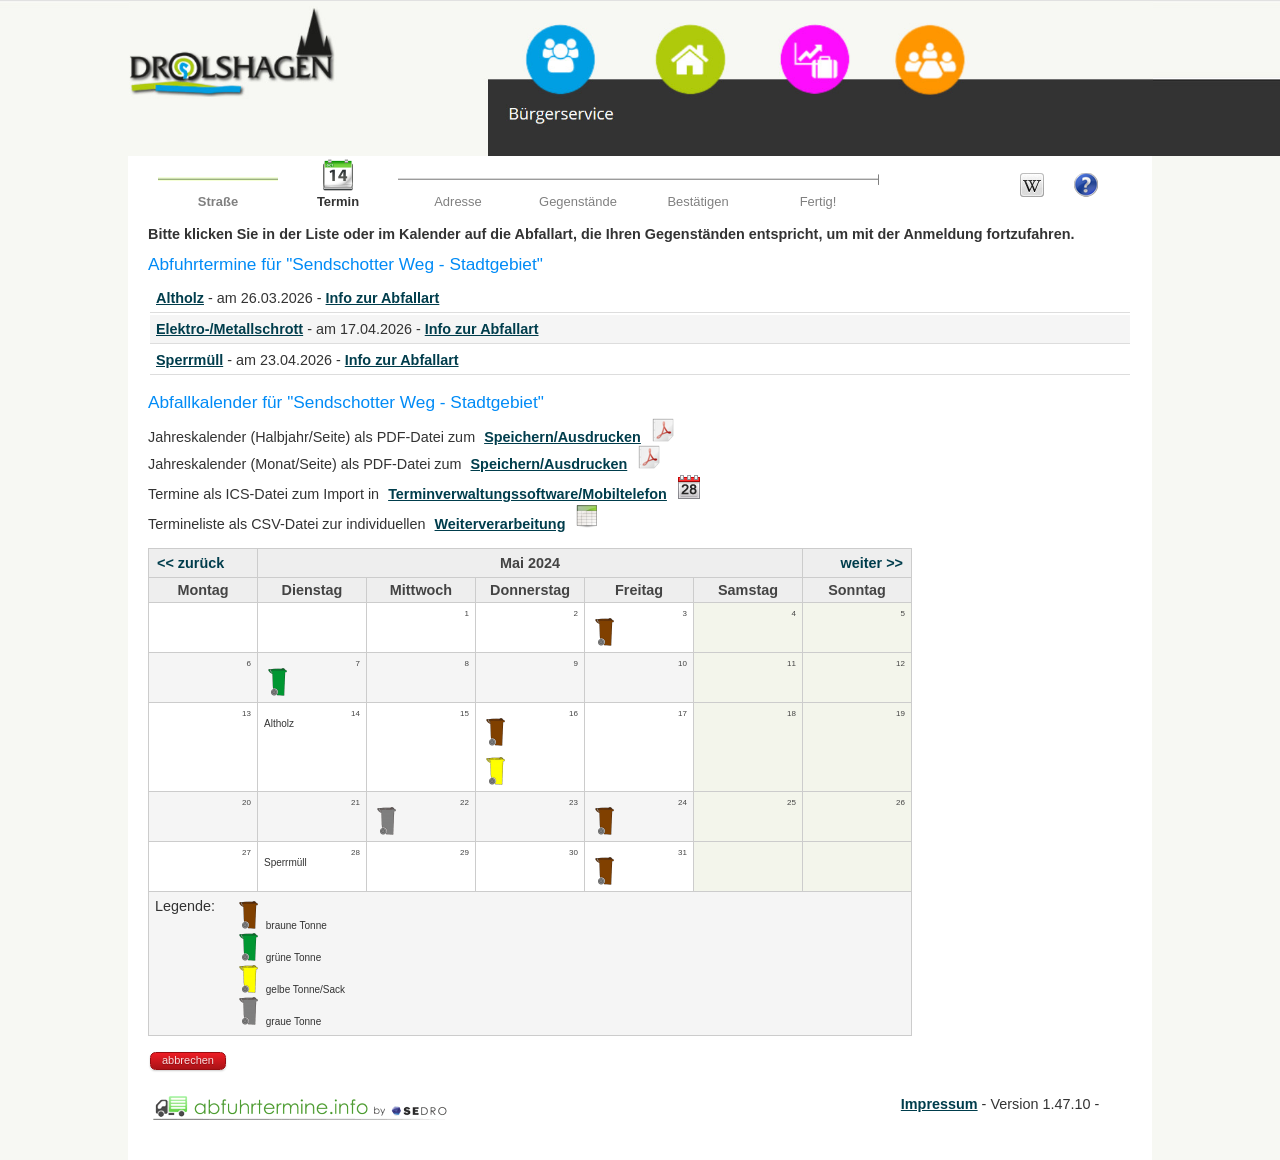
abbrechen (188, 1060)
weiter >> (872, 563)
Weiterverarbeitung (500, 524)
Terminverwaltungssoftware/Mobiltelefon (527, 494)
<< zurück (190, 563)
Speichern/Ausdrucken (562, 437)
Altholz (180, 298)
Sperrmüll (189, 360)
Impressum (939, 1104)
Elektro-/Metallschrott (229, 329)
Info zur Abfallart (383, 298)
